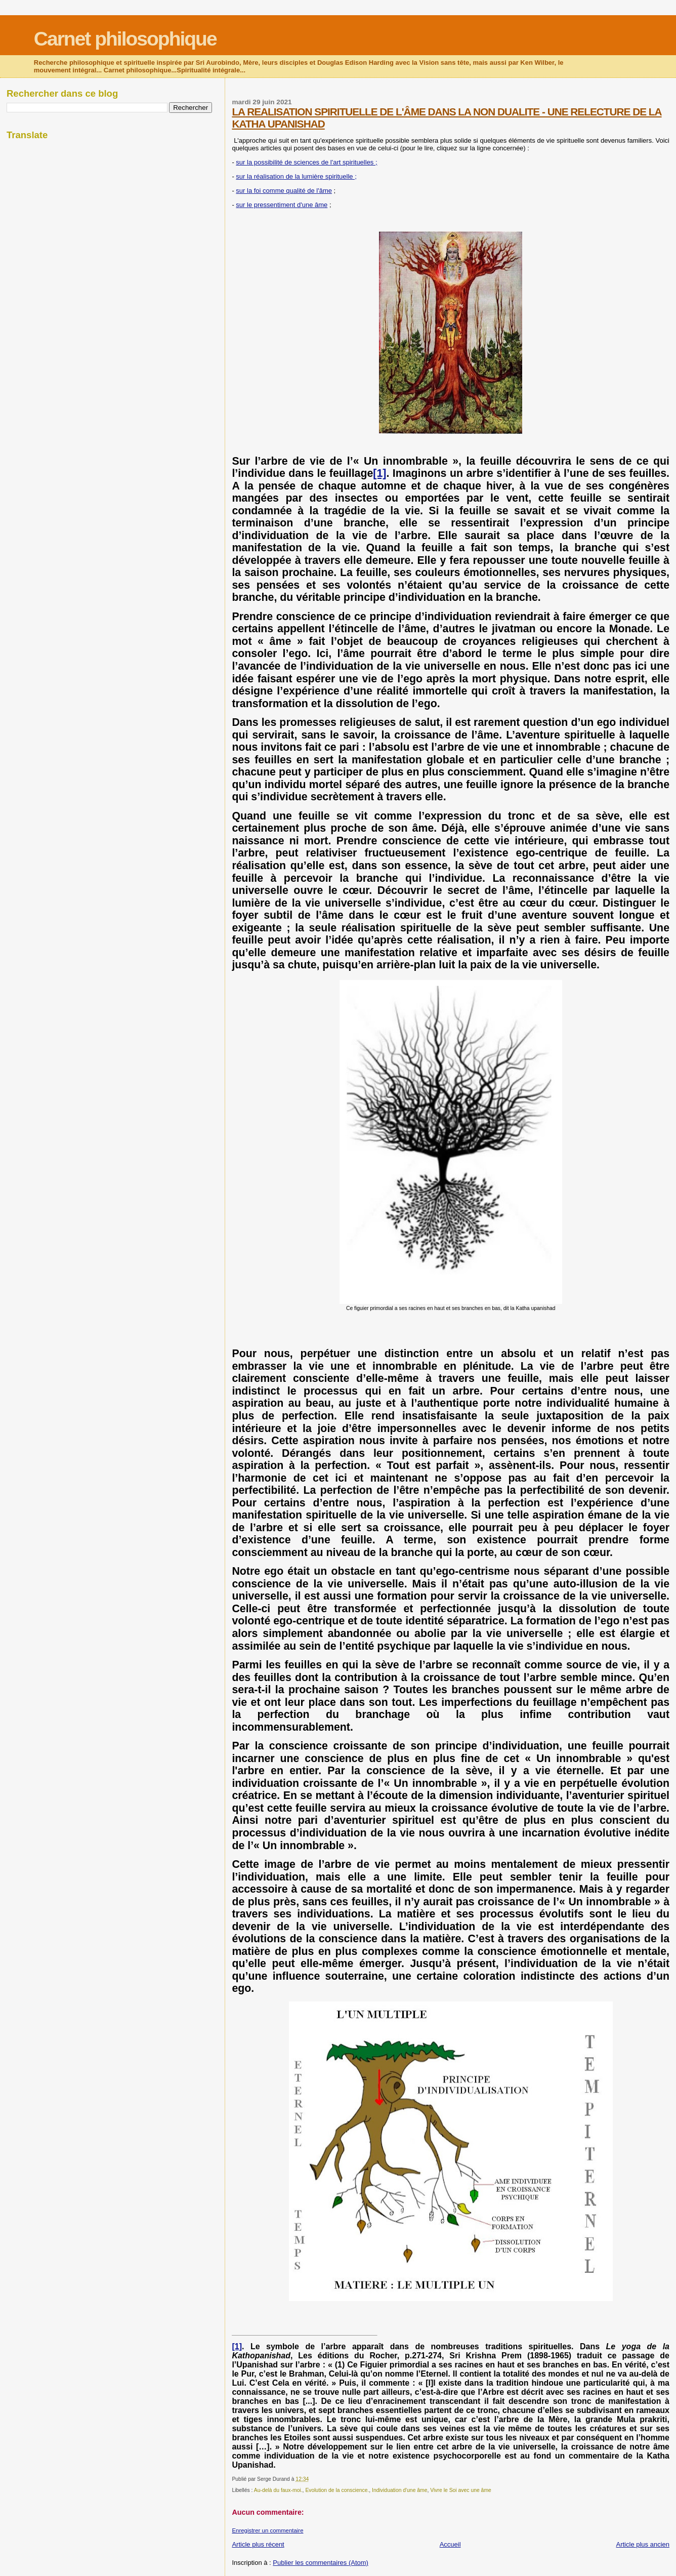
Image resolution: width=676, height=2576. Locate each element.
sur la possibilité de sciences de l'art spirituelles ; (306, 162)
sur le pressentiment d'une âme (281, 205)
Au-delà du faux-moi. (278, 2490)
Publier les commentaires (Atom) (320, 2562)
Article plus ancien (643, 2544)
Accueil (450, 2544)
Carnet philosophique (125, 39)
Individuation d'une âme (399, 2490)
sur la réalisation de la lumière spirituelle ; (296, 176)
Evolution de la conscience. (337, 2490)
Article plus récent (258, 2544)
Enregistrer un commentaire (267, 2530)
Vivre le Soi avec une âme (460, 2490)
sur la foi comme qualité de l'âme (284, 190)
